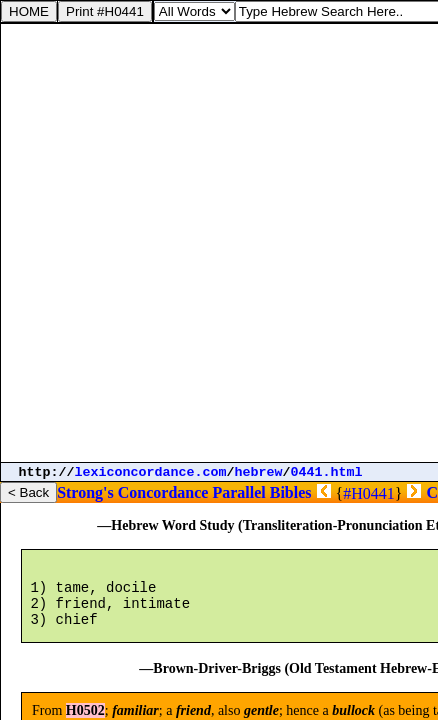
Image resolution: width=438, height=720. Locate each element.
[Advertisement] (219, 243)
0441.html (327, 472)
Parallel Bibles (261, 492)
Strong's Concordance (132, 492)
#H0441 (369, 493)
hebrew (259, 472)
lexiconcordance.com (151, 472)
